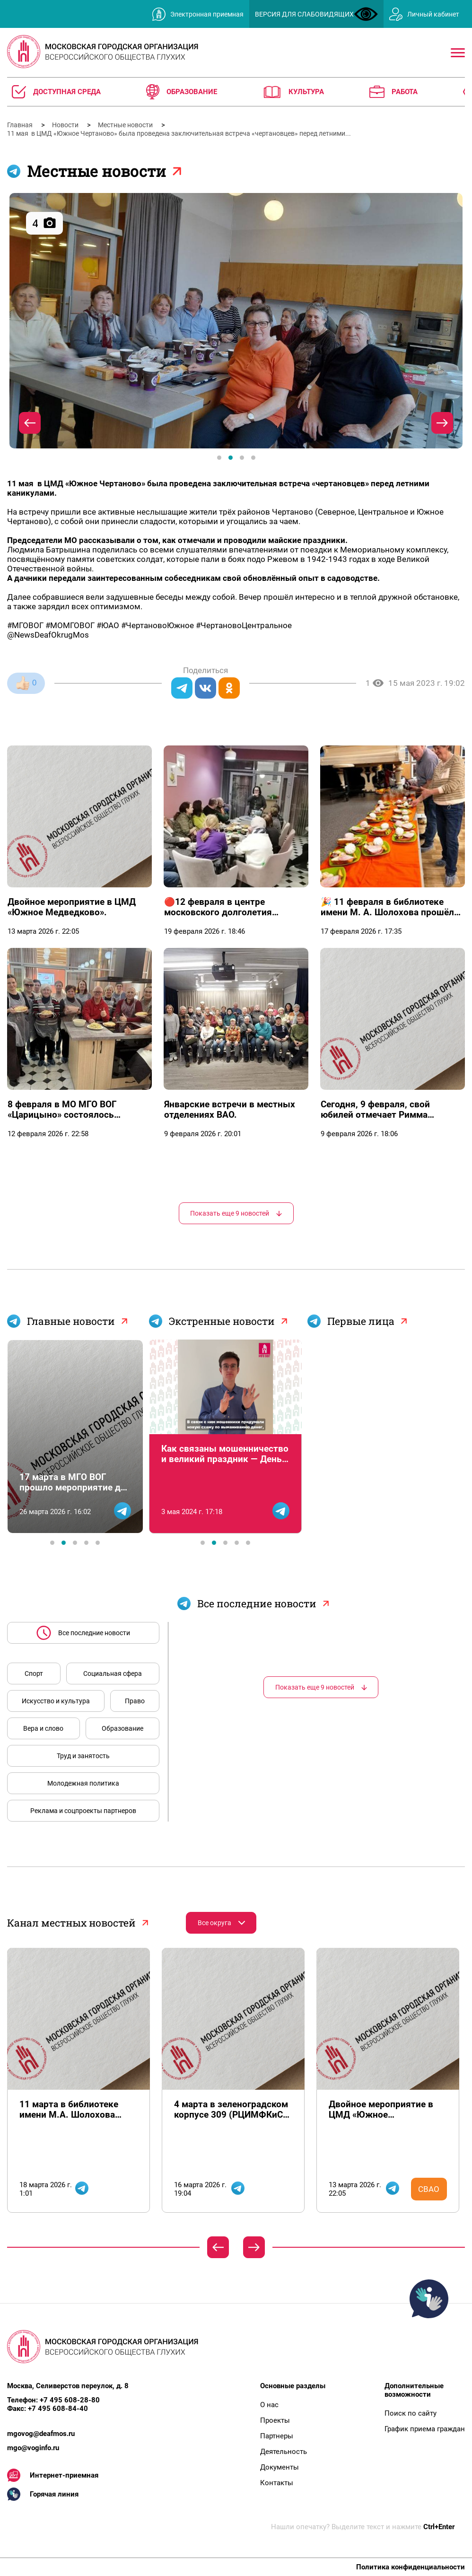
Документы (279, 2467)
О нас (269, 2405)
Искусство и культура (56, 1701)
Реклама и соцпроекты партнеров (83, 1810)
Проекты (275, 2420)
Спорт (34, 1673)
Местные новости (126, 125)
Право (135, 1701)
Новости (66, 125)
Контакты (276, 2483)
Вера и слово (43, 1728)
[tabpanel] (236, 320)
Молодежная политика (83, 1783)
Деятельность (283, 2451)
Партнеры (276, 2436)
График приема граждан (425, 2429)
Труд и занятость (83, 1756)
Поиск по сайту (411, 2413)
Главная (20, 125)
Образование (122, 1728)
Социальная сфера (112, 1673)
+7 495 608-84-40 (58, 2408)
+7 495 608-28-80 (70, 2400)
